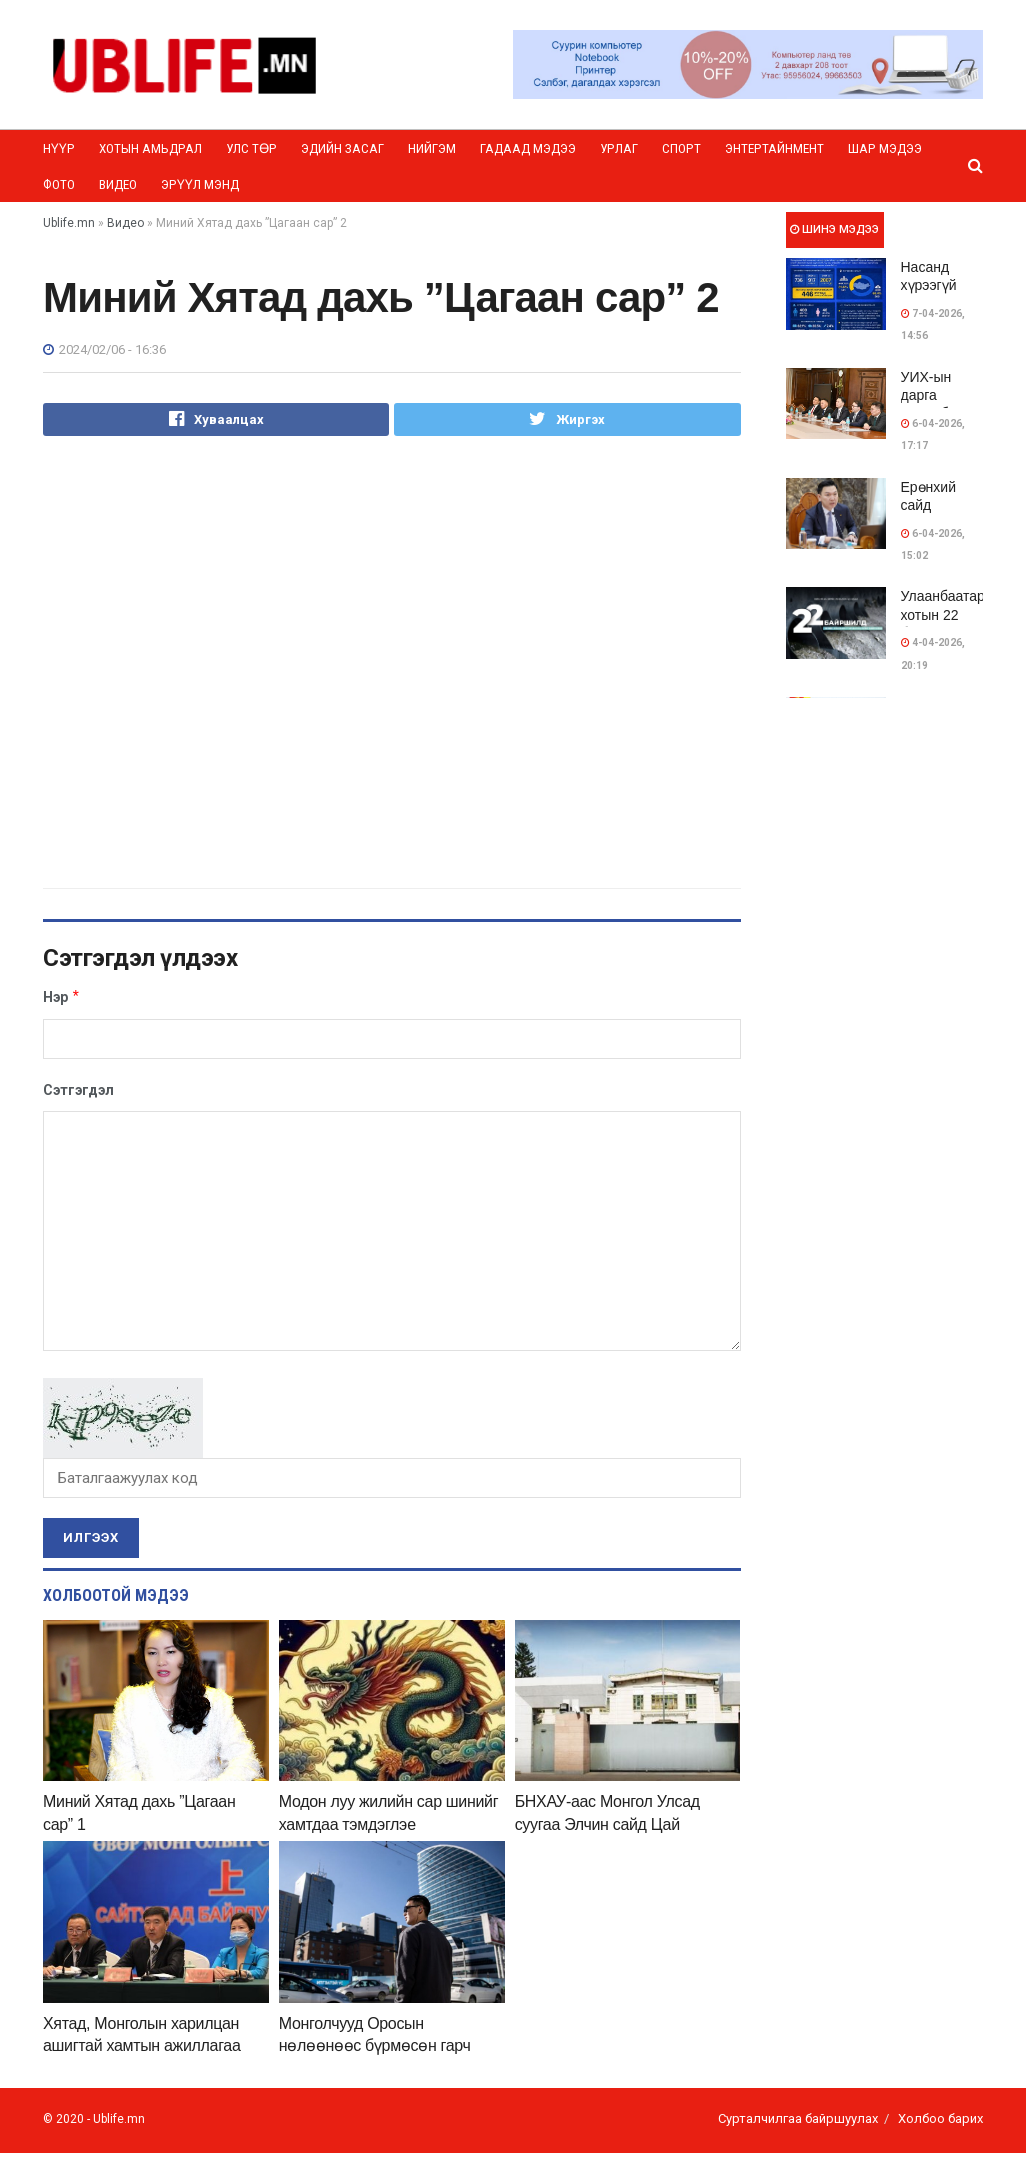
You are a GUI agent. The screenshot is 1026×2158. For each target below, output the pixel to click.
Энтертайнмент (774, 148)
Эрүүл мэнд (200, 184)
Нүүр (59, 148)
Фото (59, 184)
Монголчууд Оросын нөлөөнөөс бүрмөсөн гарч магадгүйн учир (375, 2050)
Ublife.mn (119, 2123)
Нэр (62, 1001)
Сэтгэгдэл (78, 1095)
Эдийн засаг (342, 148)
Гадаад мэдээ (528, 148)
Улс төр (251, 148)
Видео (118, 184)
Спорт (681, 148)
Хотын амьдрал (150, 148)
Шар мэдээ (885, 148)
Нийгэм (432, 148)
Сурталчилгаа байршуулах (798, 2122)
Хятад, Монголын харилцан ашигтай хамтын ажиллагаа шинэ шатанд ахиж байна (141, 2050)
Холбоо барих (940, 2122)
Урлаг (619, 148)
